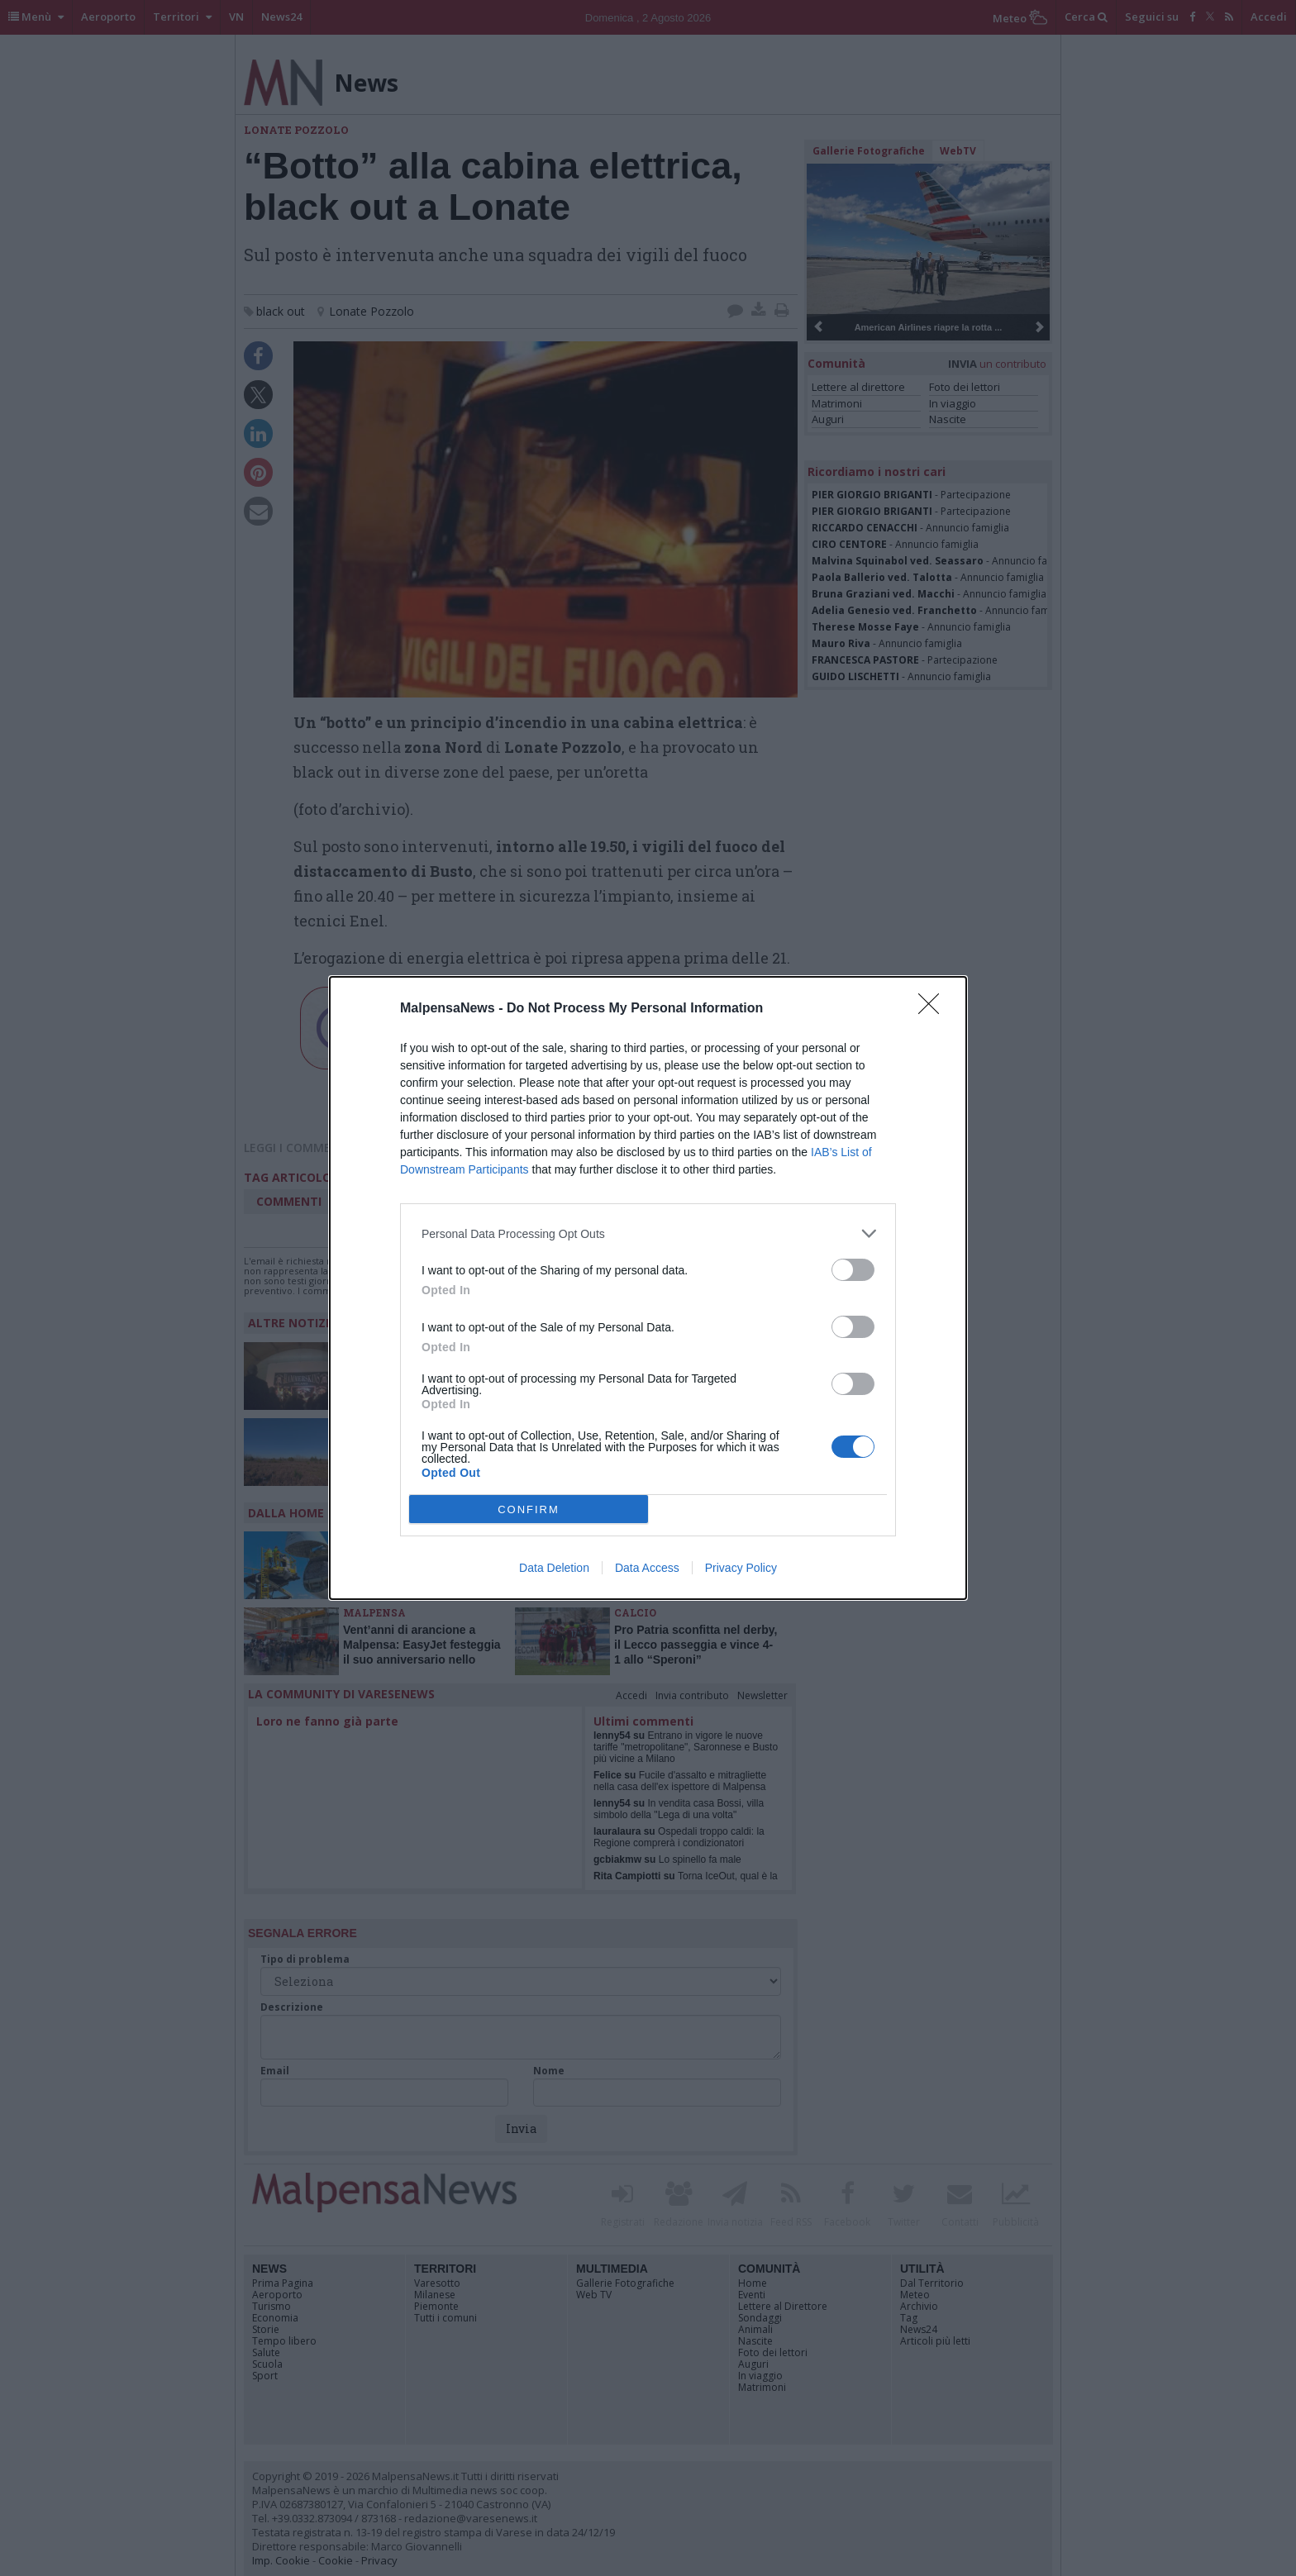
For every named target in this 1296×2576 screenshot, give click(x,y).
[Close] (934, 1009)
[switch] (852, 1270)
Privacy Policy (741, 1567)
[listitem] (648, 1233)
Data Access (647, 1567)
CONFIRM (529, 1509)
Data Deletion (554, 1567)
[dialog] (648, 1288)
